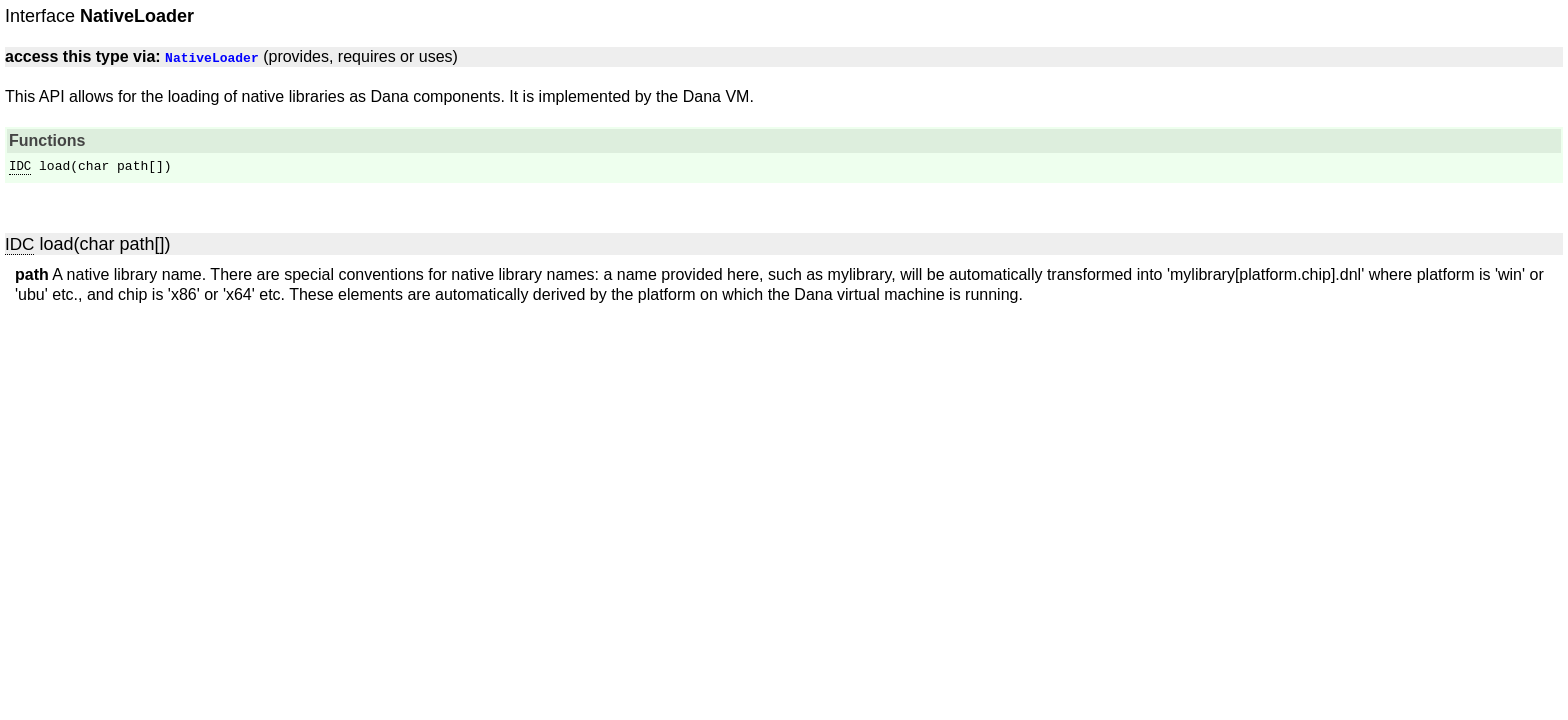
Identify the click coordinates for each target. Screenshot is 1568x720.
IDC (20, 166)
